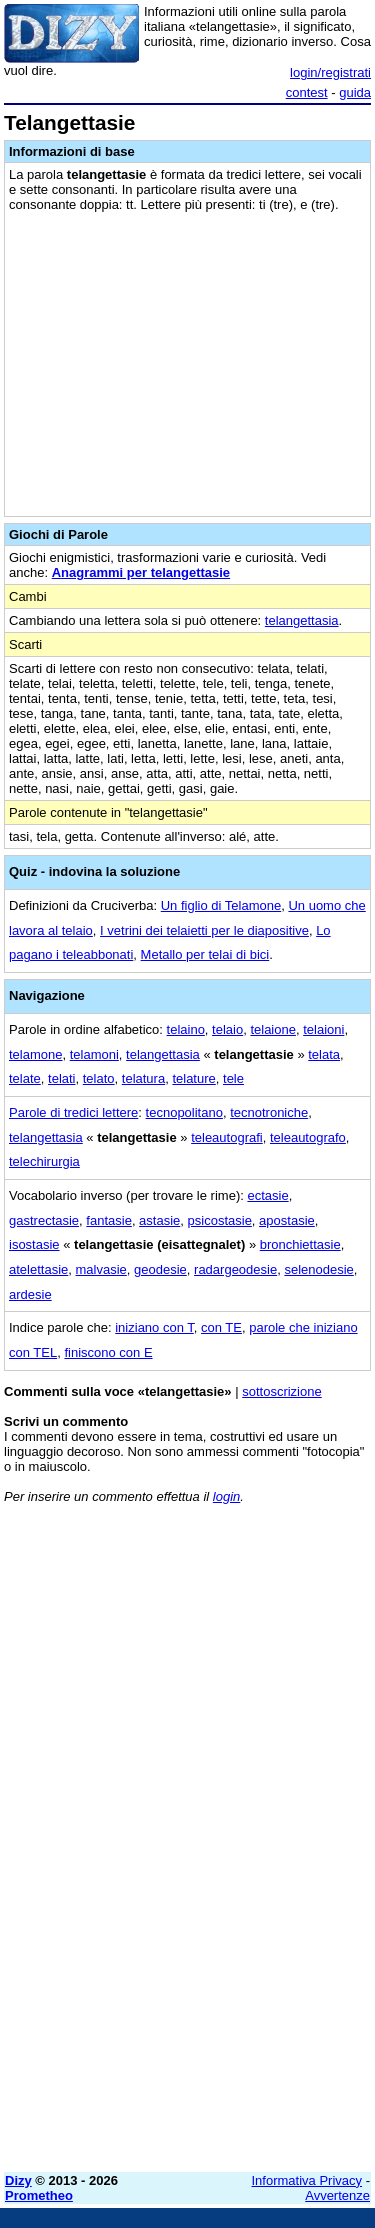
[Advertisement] (187, 1969)
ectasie (267, 1195)
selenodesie (318, 1269)
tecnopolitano (184, 1112)
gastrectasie (44, 1220)
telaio (227, 1029)
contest (307, 92)
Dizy (18, 2180)
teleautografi (227, 1137)
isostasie (34, 1244)
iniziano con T (154, 1327)
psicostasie (220, 1220)
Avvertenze (337, 2195)
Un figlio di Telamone (221, 905)
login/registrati (330, 72)
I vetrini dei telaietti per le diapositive (204, 930)
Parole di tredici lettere (73, 1112)
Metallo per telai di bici (205, 954)
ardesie (30, 1294)
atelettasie (38, 1269)
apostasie (287, 1220)
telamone (35, 1054)
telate (25, 1078)
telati (61, 1078)
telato (99, 1078)
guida (355, 92)
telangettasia (302, 620)
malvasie (101, 1269)
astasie (159, 1220)
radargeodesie (235, 1269)
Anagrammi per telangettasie (141, 572)
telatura (143, 1078)
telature (193, 1078)
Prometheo (39, 2195)
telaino (186, 1029)
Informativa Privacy (307, 2180)
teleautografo (308, 1137)
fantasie (109, 1220)
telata (324, 1054)
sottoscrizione (281, 1391)
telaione (273, 1029)
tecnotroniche (269, 1112)
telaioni (323, 1029)
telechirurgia (44, 1161)
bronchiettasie (300, 1244)
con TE (221, 1327)
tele (233, 1078)
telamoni (94, 1054)
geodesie (160, 1269)
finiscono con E (108, 1352)
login (226, 1496)
